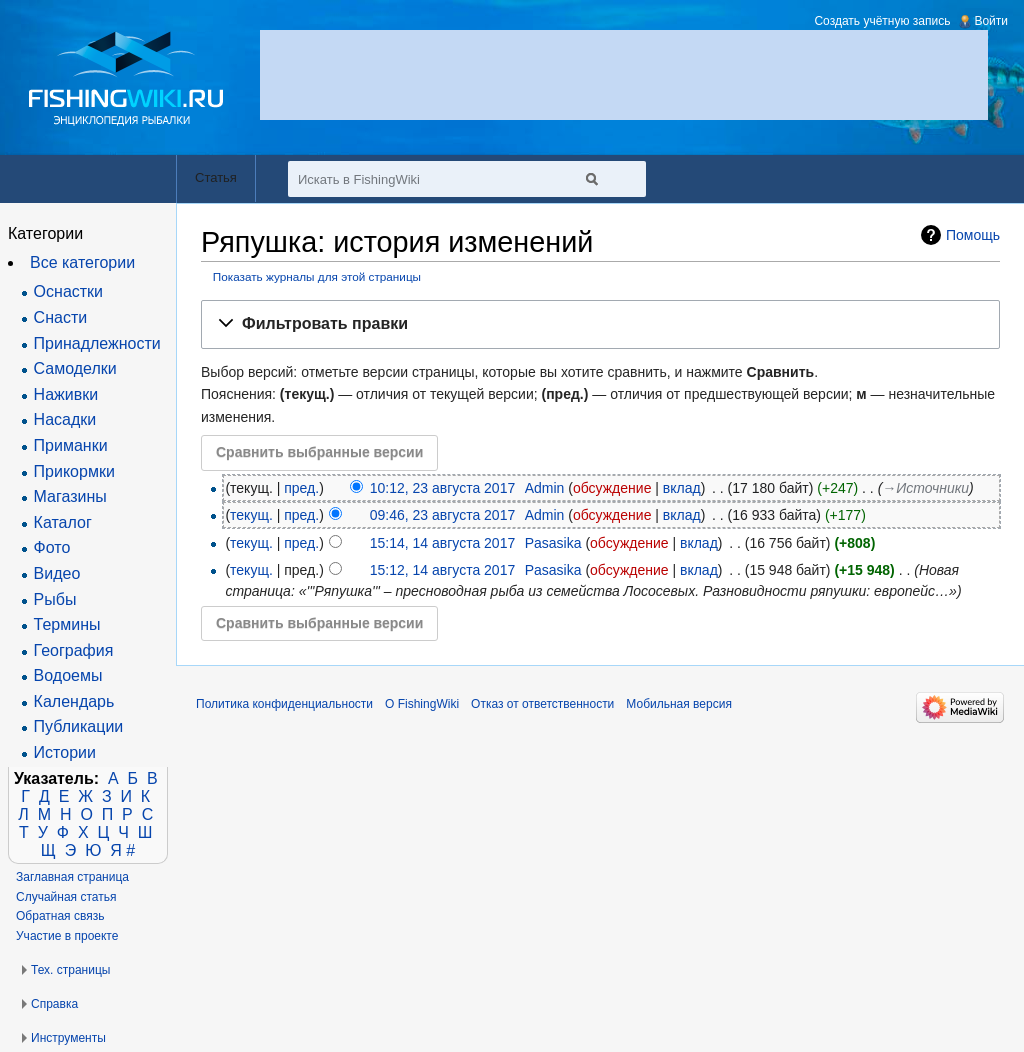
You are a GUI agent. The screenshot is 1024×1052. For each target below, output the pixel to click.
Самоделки (75, 368)
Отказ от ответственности (542, 704)
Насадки (65, 419)
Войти (991, 21)
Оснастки (68, 291)
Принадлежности (97, 343)
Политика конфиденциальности (284, 704)
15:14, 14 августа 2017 (443, 543)
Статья (216, 177)
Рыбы (55, 599)
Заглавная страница (72, 877)
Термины (67, 624)
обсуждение (612, 488)
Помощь (973, 235)
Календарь (74, 701)
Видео (57, 573)
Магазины (70, 496)
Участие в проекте (67, 936)
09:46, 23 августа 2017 (443, 515)
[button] (600, 324)
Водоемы (68, 675)
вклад (682, 488)
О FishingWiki (422, 704)
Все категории (82, 262)
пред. (301, 488)
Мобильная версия (679, 704)
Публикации (79, 726)
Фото (52, 547)
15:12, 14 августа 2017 (443, 570)
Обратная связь (60, 916)
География (74, 650)
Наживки (66, 394)
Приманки (71, 445)
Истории (65, 752)
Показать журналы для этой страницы (317, 276)
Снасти (61, 317)
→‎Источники (925, 488)
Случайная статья (66, 897)
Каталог (63, 522)
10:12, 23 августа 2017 (443, 488)
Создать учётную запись (882, 21)
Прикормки (74, 471)
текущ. (251, 515)
